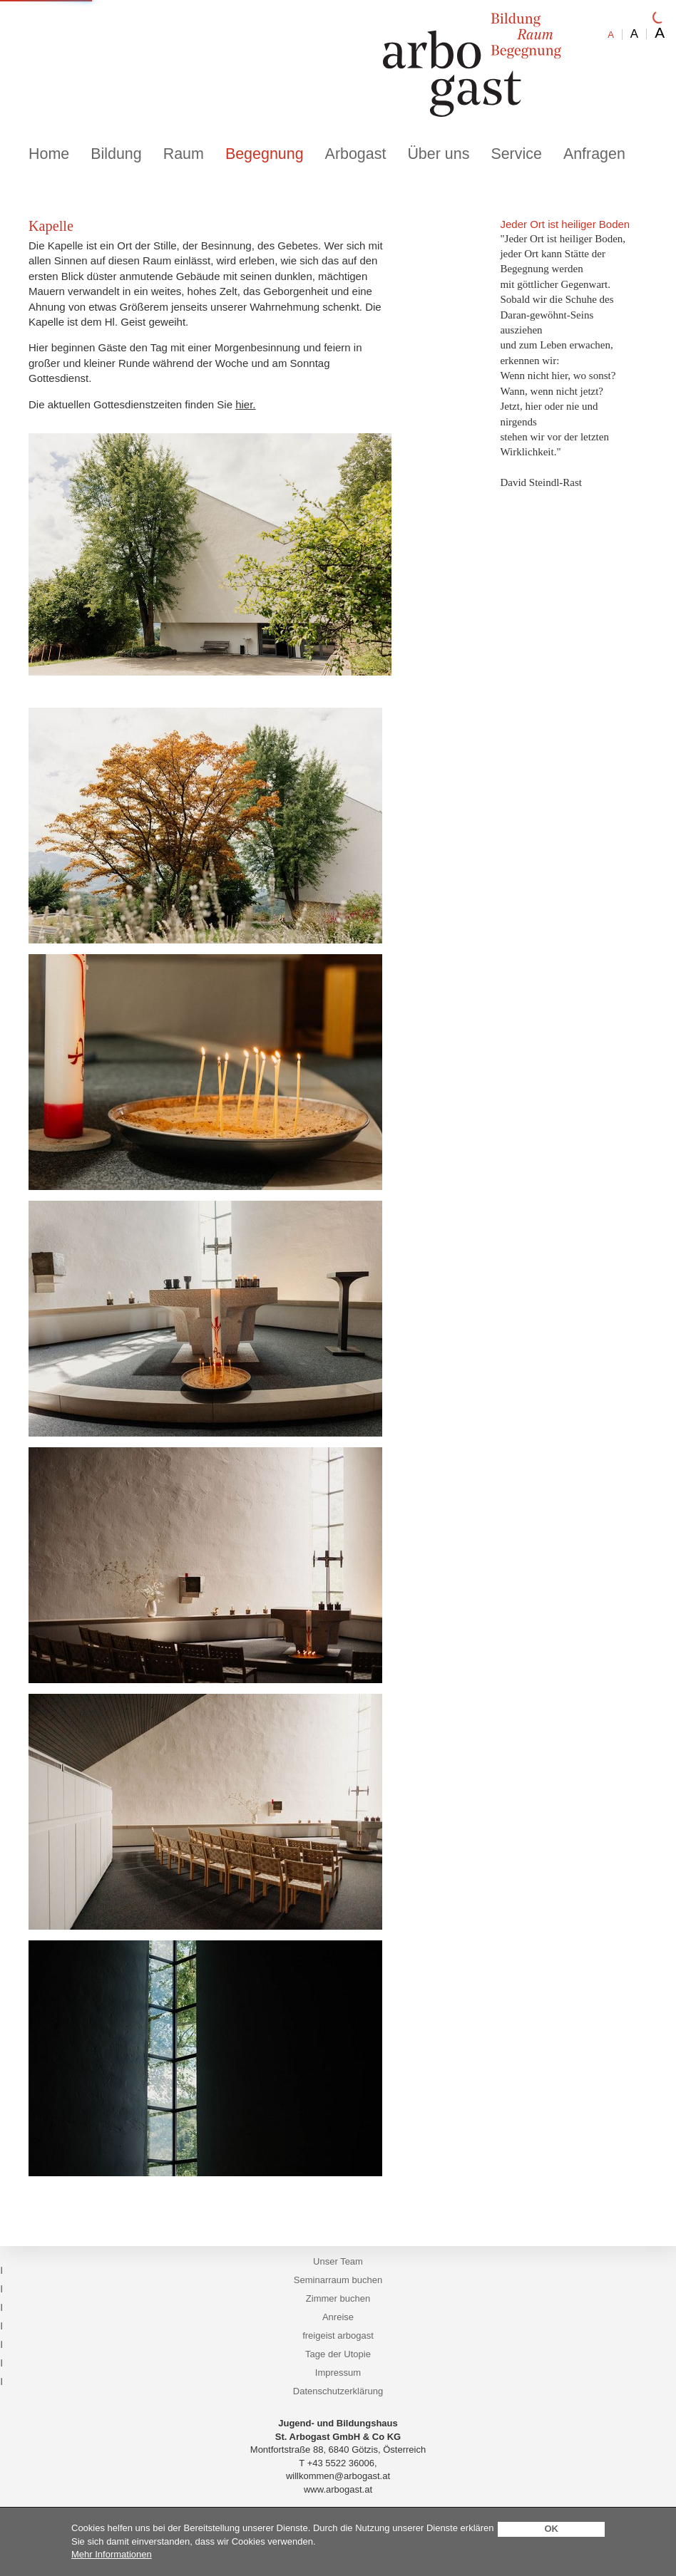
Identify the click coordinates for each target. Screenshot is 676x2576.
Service (516, 153)
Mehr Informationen (111, 2554)
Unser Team (338, 2261)
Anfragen (594, 153)
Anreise (338, 2317)
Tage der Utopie (338, 2354)
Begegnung (264, 153)
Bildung (116, 153)
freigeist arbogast (338, 2335)
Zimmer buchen (338, 2298)
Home (49, 153)
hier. (245, 404)
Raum (183, 153)
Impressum (338, 2372)
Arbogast (355, 153)
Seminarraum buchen (338, 2280)
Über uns (438, 153)
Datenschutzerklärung (338, 2391)
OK (551, 2528)
